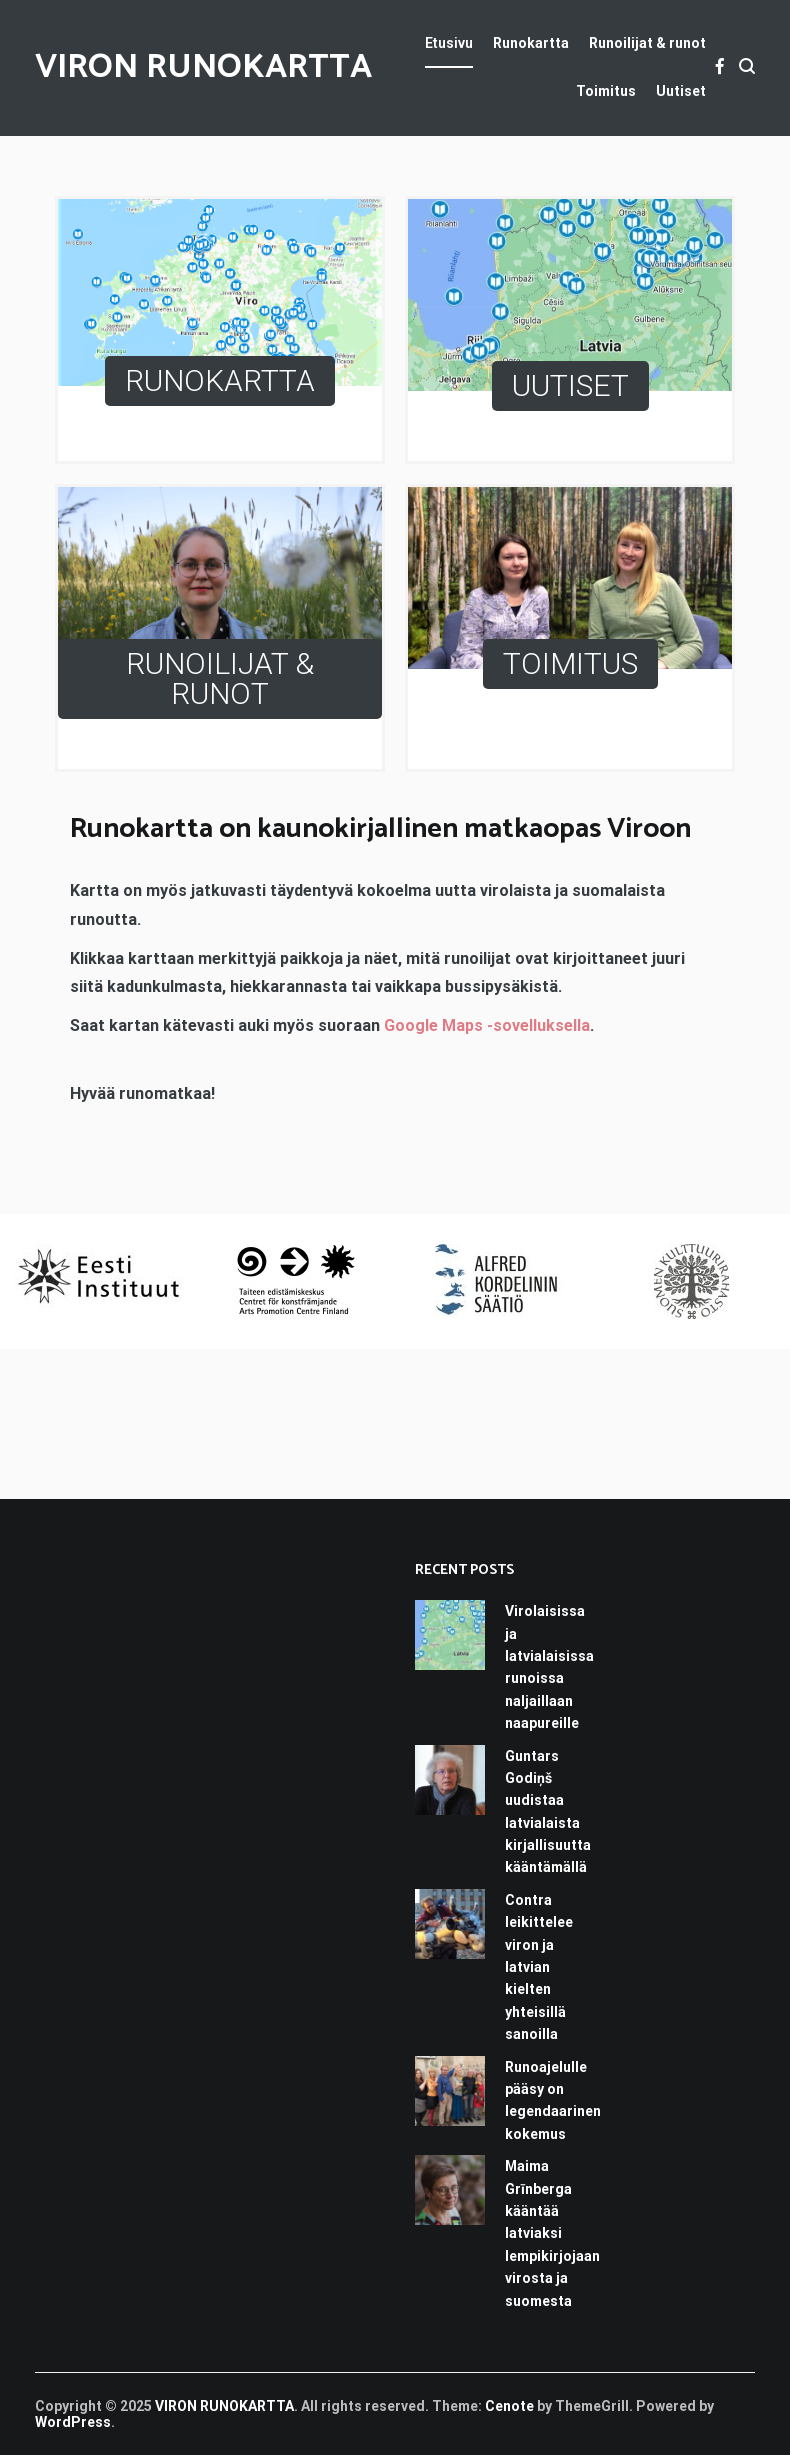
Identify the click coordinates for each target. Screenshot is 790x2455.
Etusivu (449, 43)
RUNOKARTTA (220, 380)
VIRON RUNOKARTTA (203, 67)
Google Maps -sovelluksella (487, 1025)
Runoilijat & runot (647, 43)
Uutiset (681, 91)
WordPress (73, 2422)
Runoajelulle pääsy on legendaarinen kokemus (553, 2100)
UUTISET (570, 385)
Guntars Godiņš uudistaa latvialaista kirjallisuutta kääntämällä (548, 1812)
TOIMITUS (570, 663)
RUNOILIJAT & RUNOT (220, 678)
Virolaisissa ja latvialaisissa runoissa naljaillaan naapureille (549, 1667)
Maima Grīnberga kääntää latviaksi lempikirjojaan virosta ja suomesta (552, 2233)
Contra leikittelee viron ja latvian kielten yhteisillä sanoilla (539, 1967)
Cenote (509, 2406)
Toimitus (606, 91)
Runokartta (531, 43)
